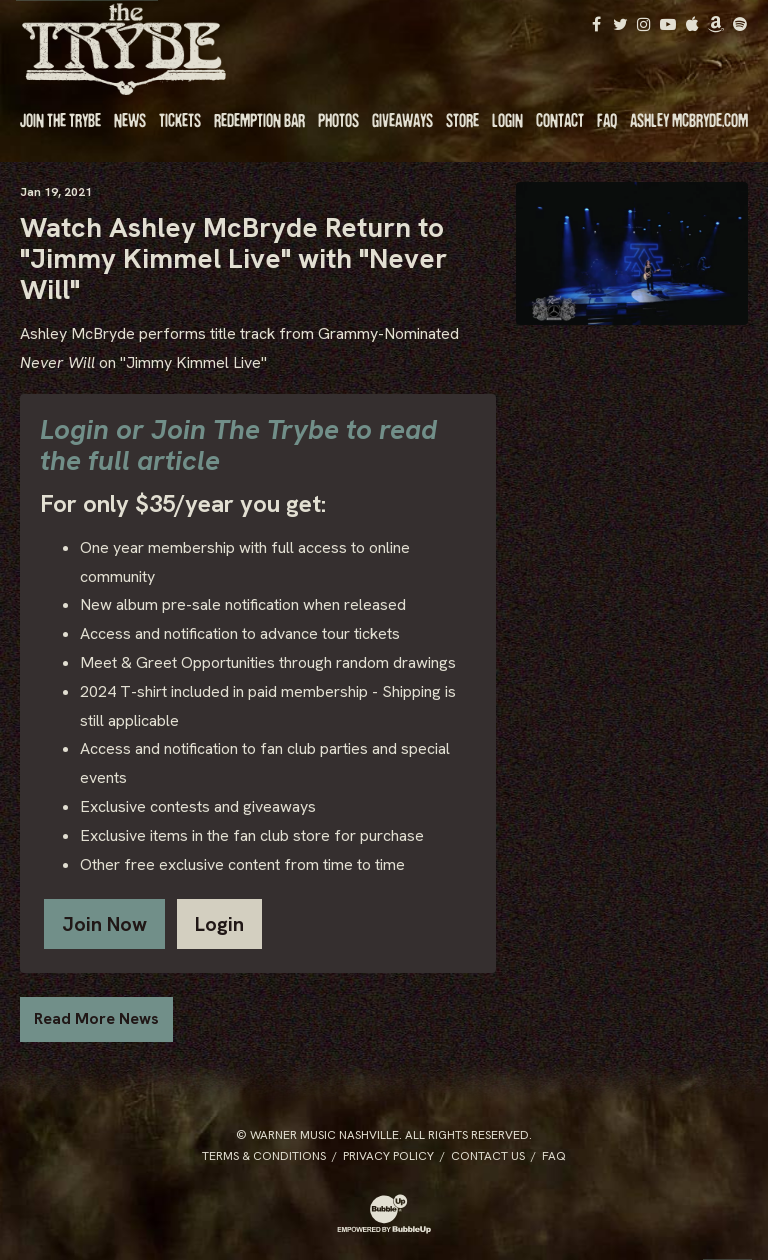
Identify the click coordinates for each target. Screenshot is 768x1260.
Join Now (104, 924)
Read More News (96, 1018)
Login (219, 924)
